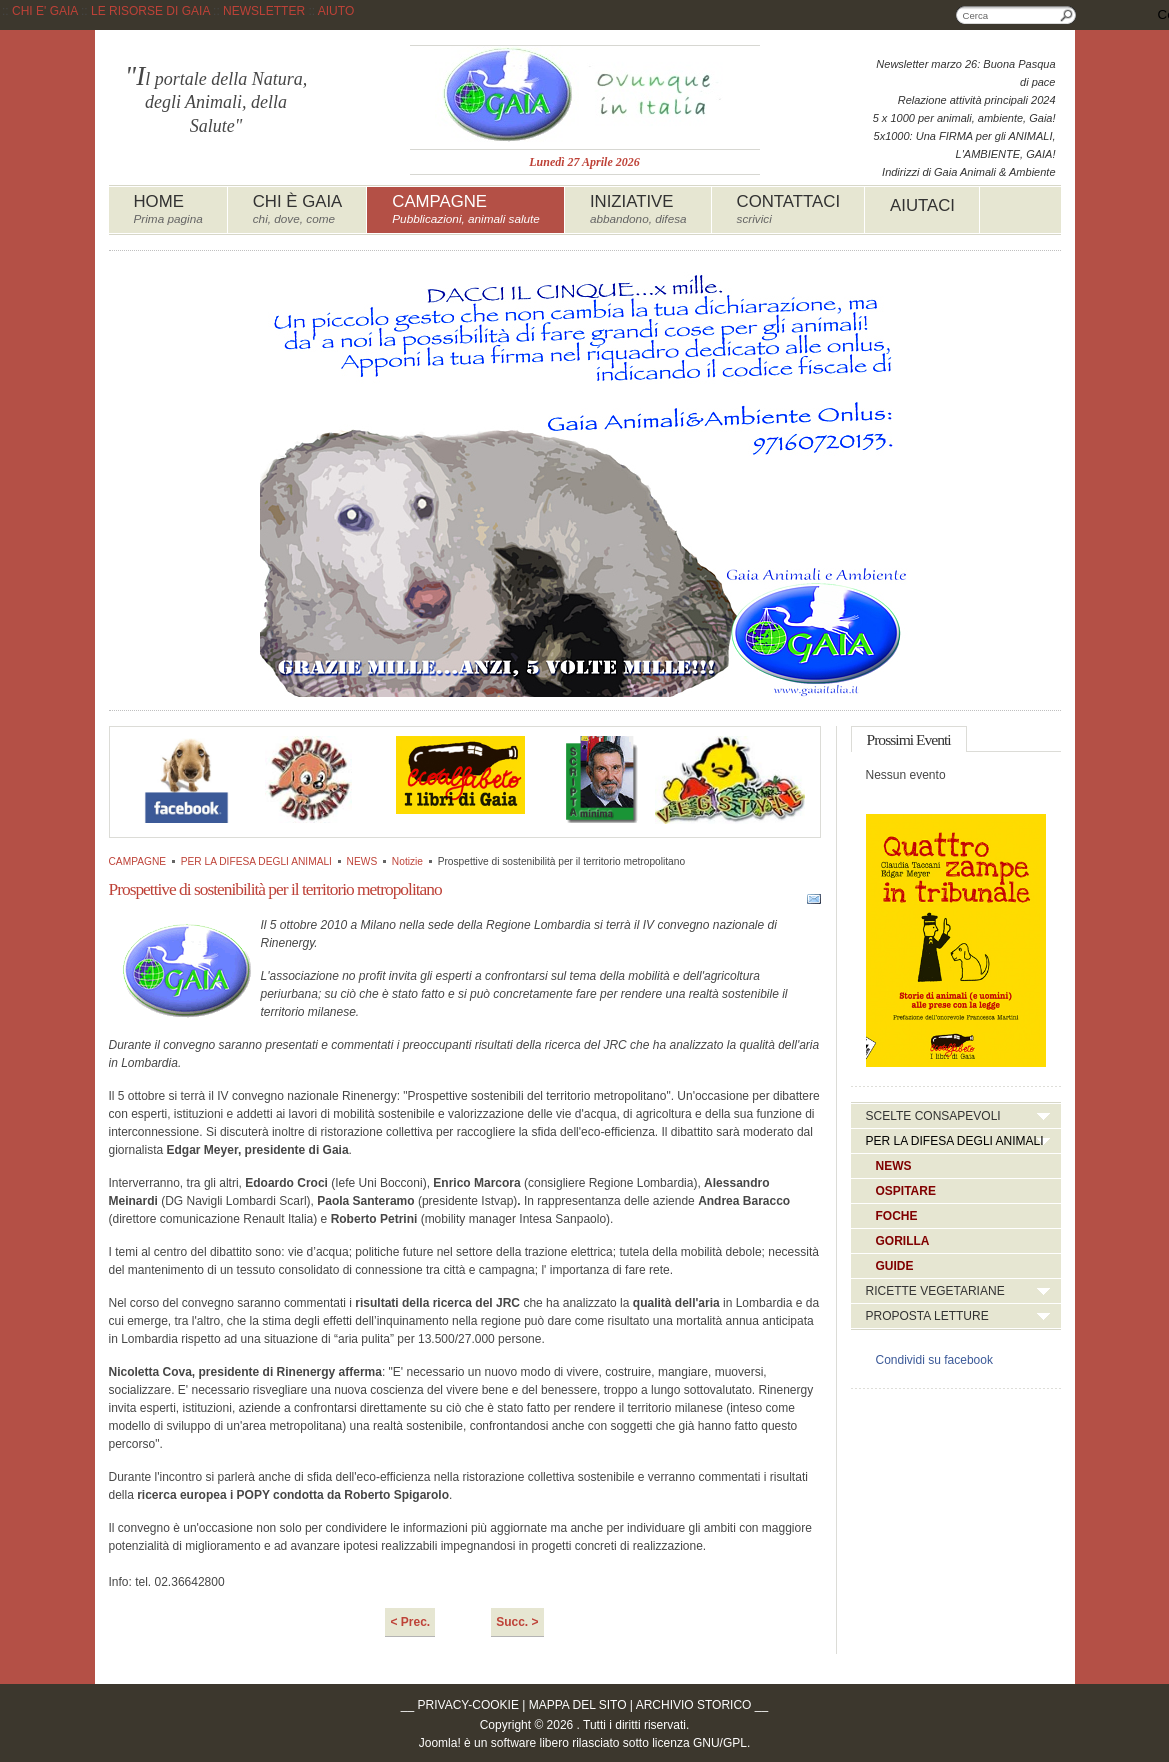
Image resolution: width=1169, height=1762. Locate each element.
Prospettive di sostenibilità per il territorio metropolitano (275, 889)
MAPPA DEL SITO (578, 1705)
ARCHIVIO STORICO (694, 1705)
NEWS (362, 861)
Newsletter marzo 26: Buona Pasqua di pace (965, 73)
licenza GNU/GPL (699, 1743)
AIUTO (336, 11)
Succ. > (517, 1622)
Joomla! (440, 1743)
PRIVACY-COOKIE (468, 1705)
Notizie (407, 861)
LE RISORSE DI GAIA (150, 11)
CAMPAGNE (138, 861)
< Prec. (410, 1622)
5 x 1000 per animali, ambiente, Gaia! (964, 118)
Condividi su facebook (934, 1360)
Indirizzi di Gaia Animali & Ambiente (968, 172)
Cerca (1067, 15)
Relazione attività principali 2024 (977, 100)
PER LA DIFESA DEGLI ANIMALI (256, 861)
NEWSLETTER (264, 11)
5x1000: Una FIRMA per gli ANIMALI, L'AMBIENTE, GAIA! (965, 145)
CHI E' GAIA (45, 11)
